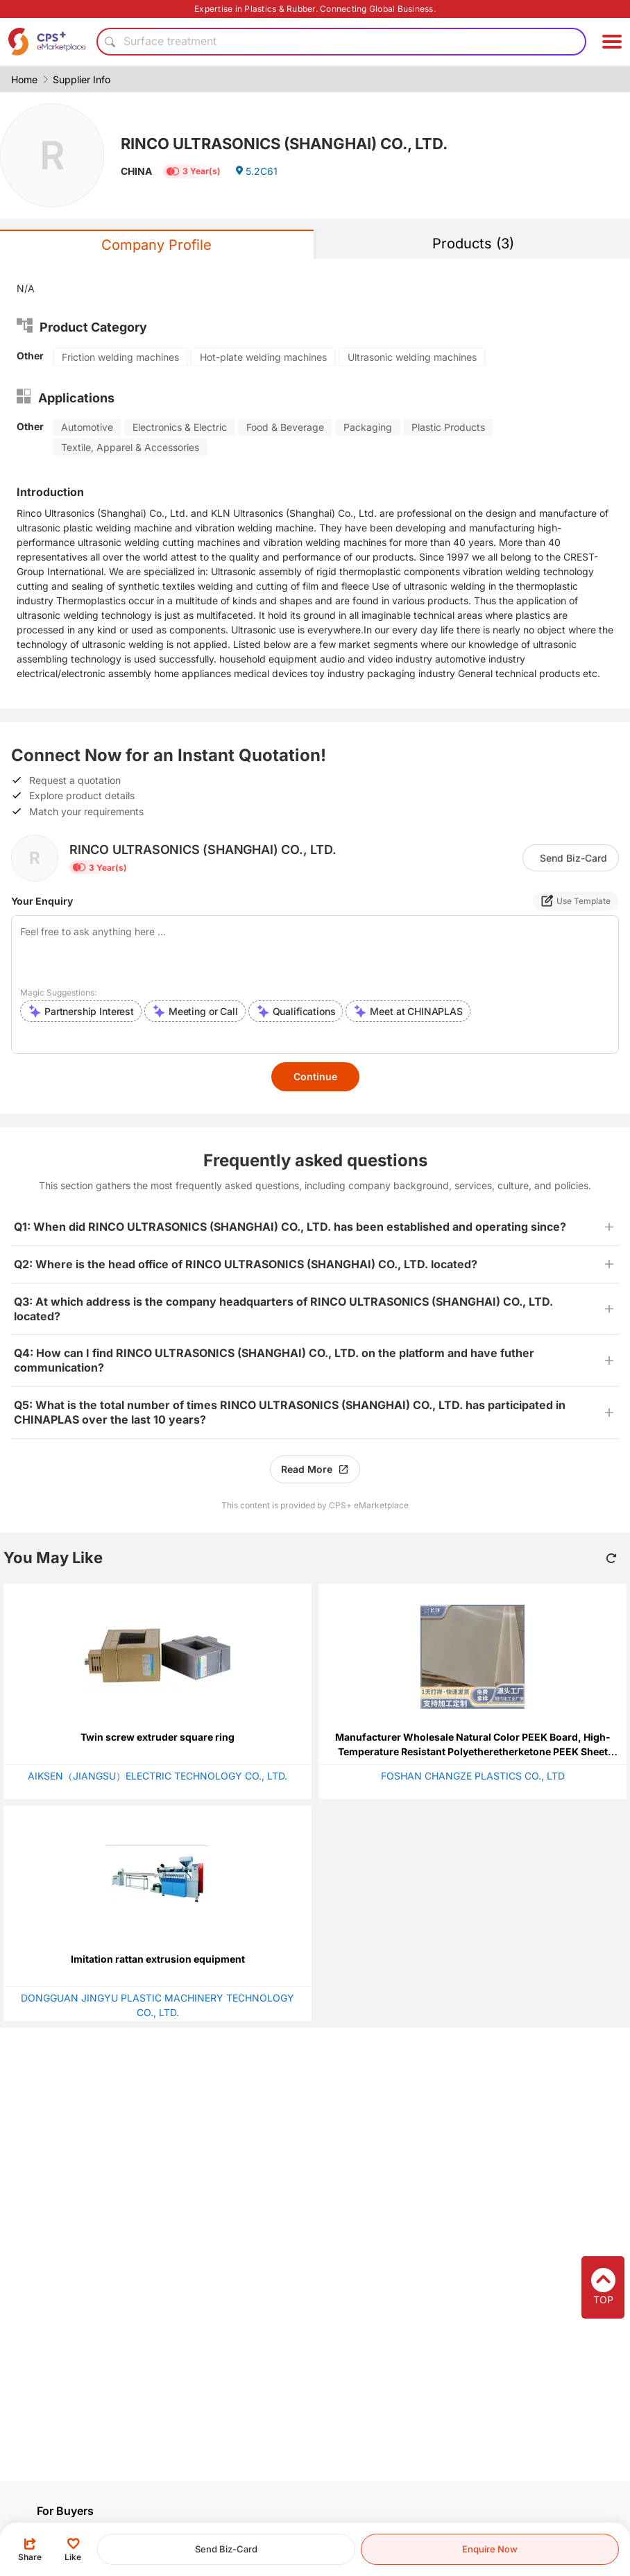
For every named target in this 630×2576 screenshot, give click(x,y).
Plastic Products (448, 427)
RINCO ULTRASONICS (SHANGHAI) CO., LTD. (284, 144)
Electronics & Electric (180, 427)
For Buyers (65, 2511)
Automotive (87, 427)
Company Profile (156, 245)
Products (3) (473, 243)
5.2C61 (256, 171)
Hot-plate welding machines (263, 357)
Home (24, 79)
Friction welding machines (120, 357)
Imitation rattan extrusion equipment (158, 1959)
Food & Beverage (285, 427)
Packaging (367, 427)
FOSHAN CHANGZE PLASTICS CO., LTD (473, 1776)
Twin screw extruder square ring (157, 1737)
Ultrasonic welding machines (412, 357)
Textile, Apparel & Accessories (130, 447)
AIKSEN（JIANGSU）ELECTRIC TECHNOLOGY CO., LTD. (157, 1776)
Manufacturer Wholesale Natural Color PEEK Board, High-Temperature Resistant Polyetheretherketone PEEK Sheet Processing (473, 1751)
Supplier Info (81, 79)
